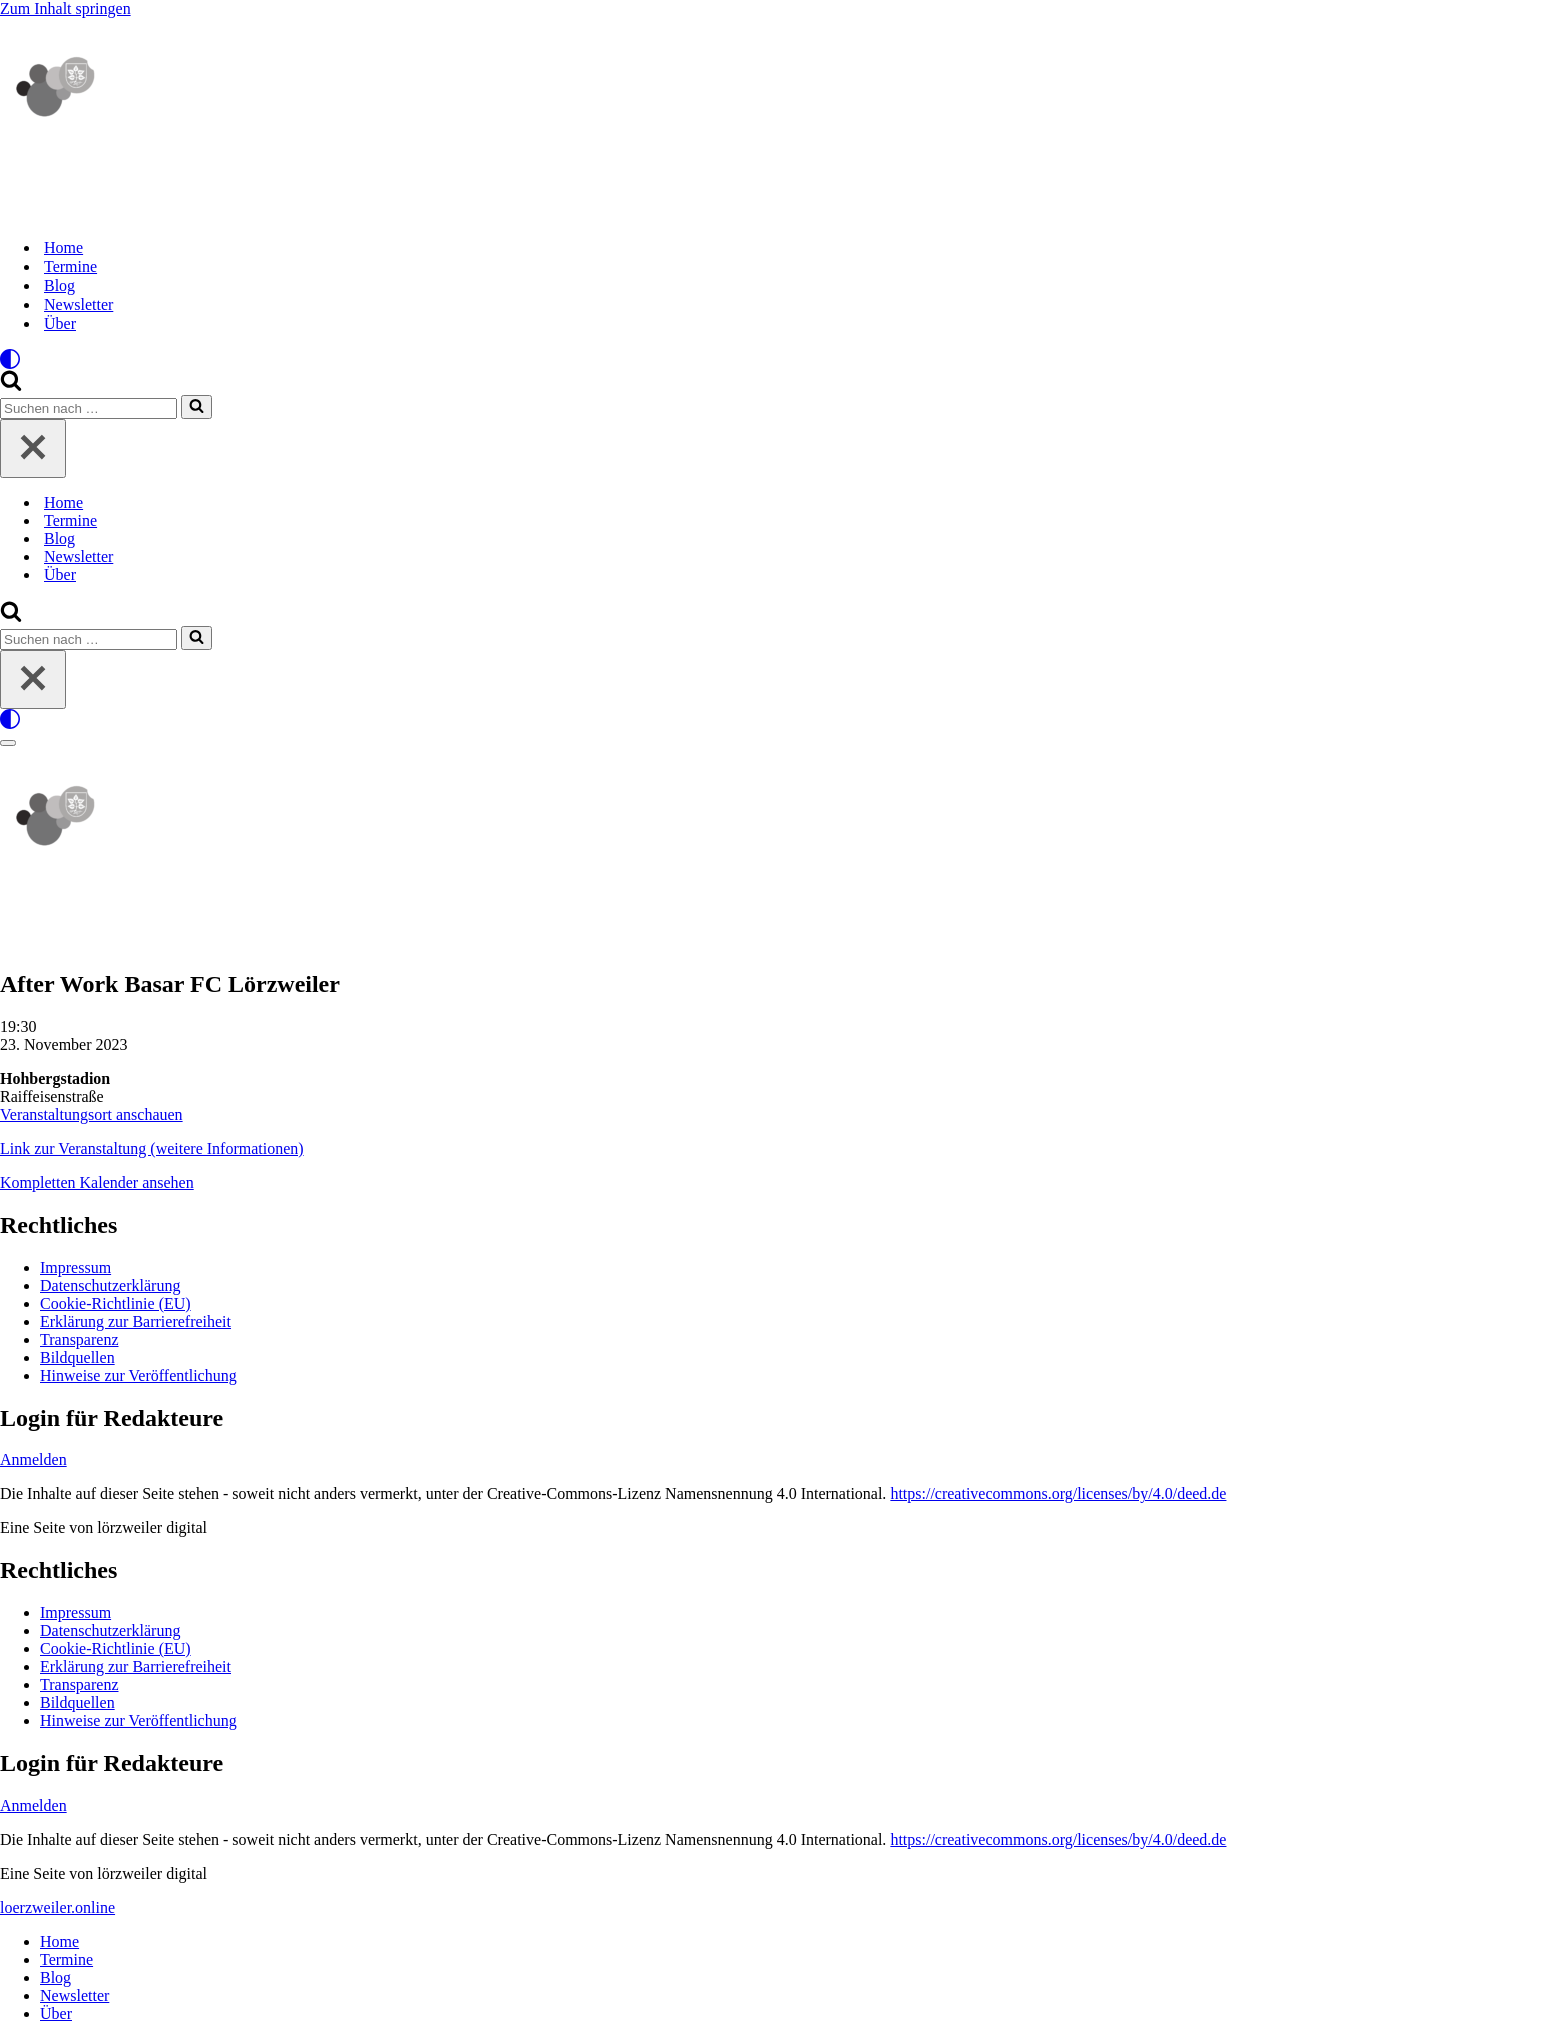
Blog (59, 285)
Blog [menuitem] (55, 1977)
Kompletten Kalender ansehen (97, 1182)
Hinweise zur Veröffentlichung (138, 1375)
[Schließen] (33, 448)
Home (63, 247)
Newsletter (78, 304)
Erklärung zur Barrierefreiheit (135, 1321)
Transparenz (79, 1339)
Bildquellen (77, 1357)
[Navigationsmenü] (8, 743)
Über (60, 323)
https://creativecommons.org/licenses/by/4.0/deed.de (1058, 1493)
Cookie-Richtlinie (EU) (115, 1303)
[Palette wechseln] (779, 359)
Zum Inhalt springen (65, 8)
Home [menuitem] (59, 1941)
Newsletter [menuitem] (74, 1995)
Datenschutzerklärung (110, 1285)
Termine (70, 266)
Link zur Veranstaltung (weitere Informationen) (152, 1148)
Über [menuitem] (56, 2013)
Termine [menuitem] (66, 1959)
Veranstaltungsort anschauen (91, 1114)
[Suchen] (11, 385)
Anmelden (33, 1459)
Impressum (75, 1267)
